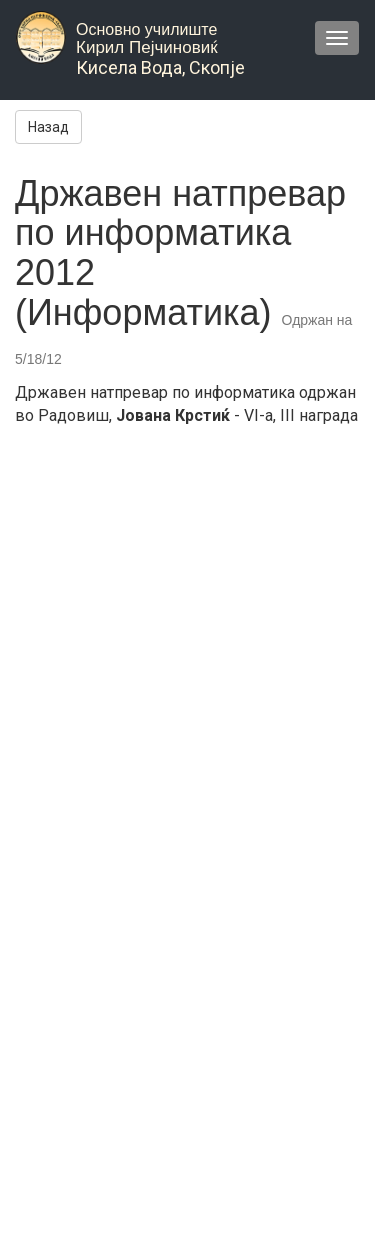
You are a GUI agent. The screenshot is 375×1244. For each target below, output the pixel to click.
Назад (48, 127)
